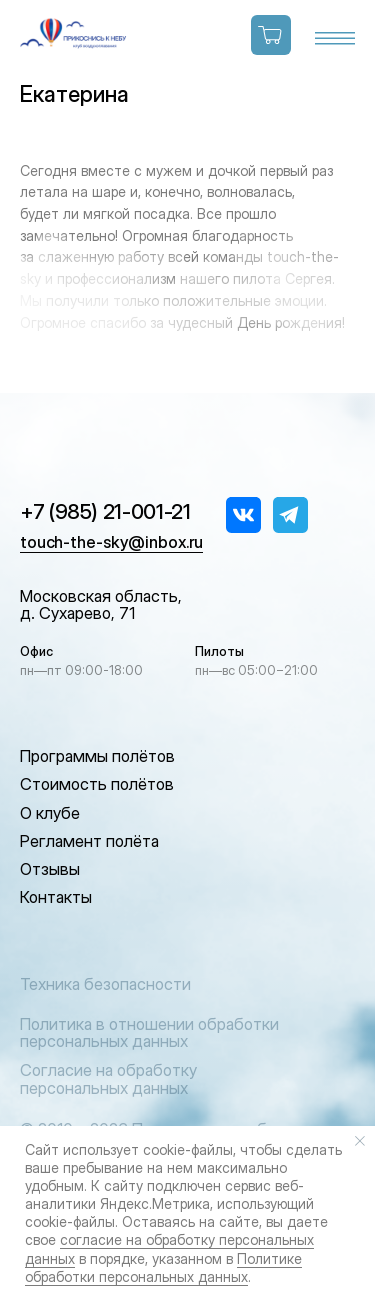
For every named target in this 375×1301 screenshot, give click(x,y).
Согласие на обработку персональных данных (108, 1079)
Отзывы (50, 869)
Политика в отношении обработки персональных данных (149, 1033)
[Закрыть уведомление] (360, 1141)
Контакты (56, 897)
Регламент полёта (89, 841)
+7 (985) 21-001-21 (105, 511)
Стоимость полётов (97, 784)
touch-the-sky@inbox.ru (111, 542)
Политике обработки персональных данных (163, 1267)
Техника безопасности (105, 984)
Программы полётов (97, 756)
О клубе (50, 813)
